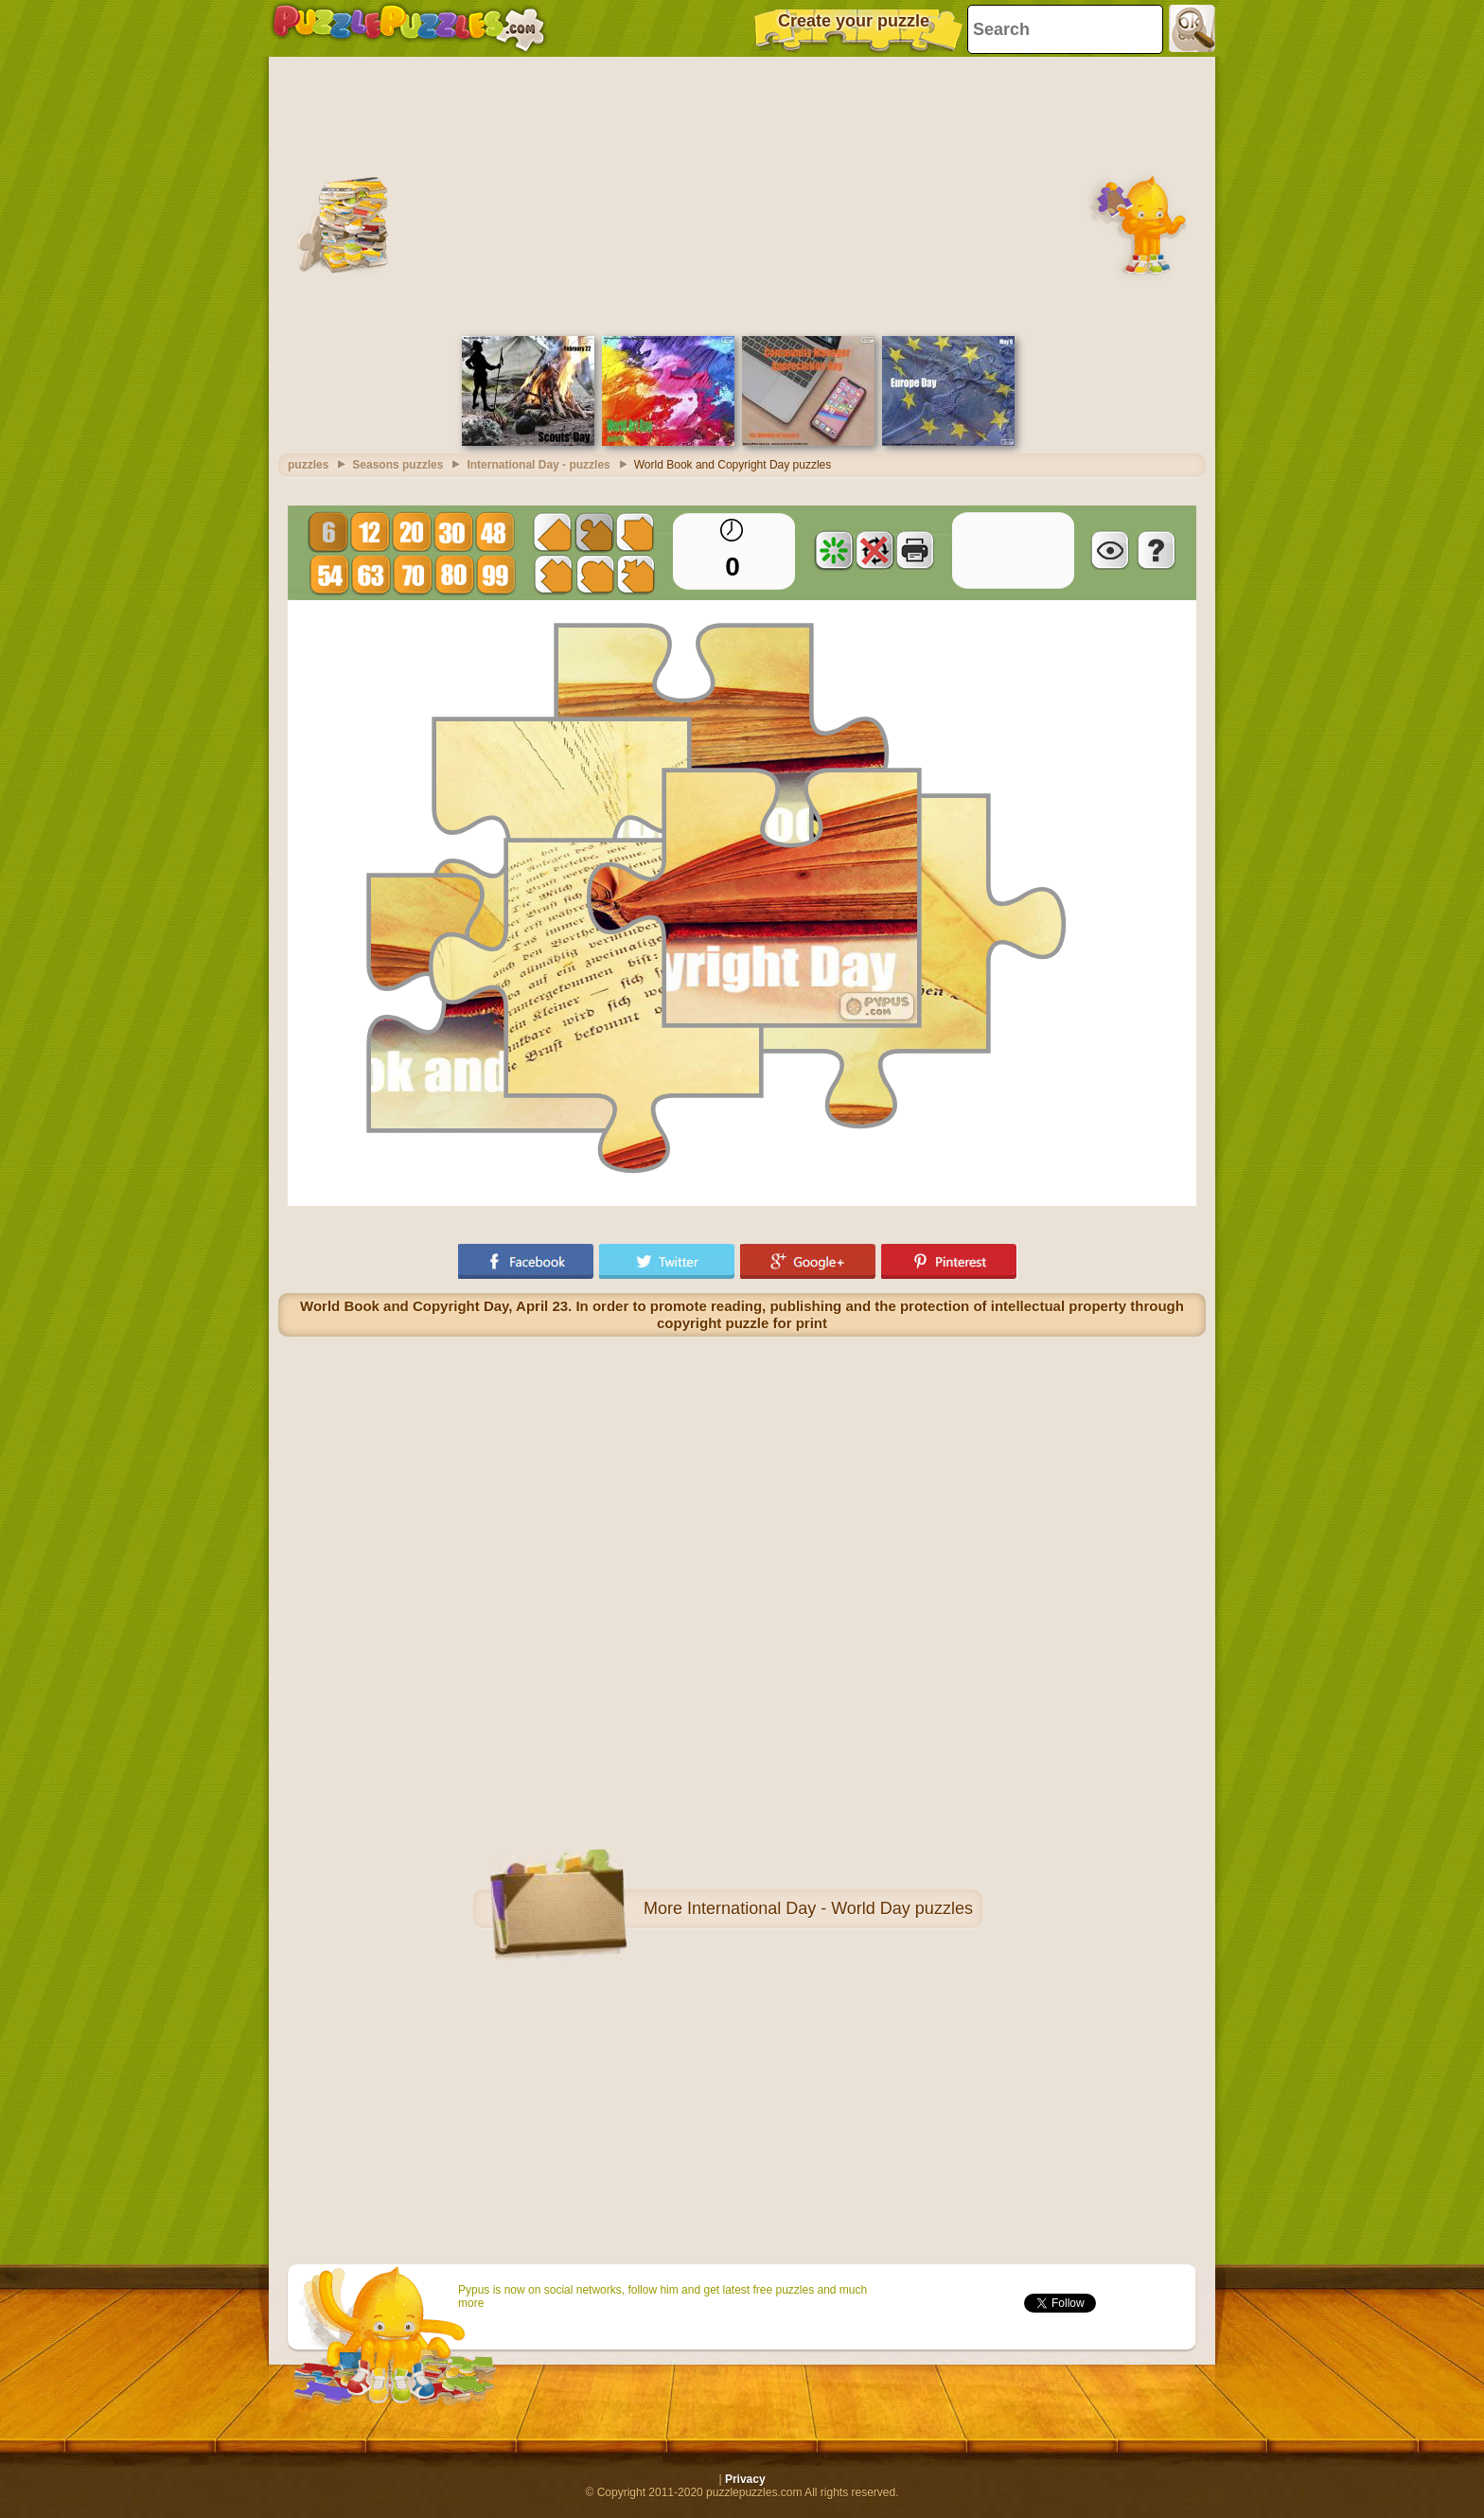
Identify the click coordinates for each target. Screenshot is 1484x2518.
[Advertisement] (742, 194)
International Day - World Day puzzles (830, 1908)
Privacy (745, 2479)
